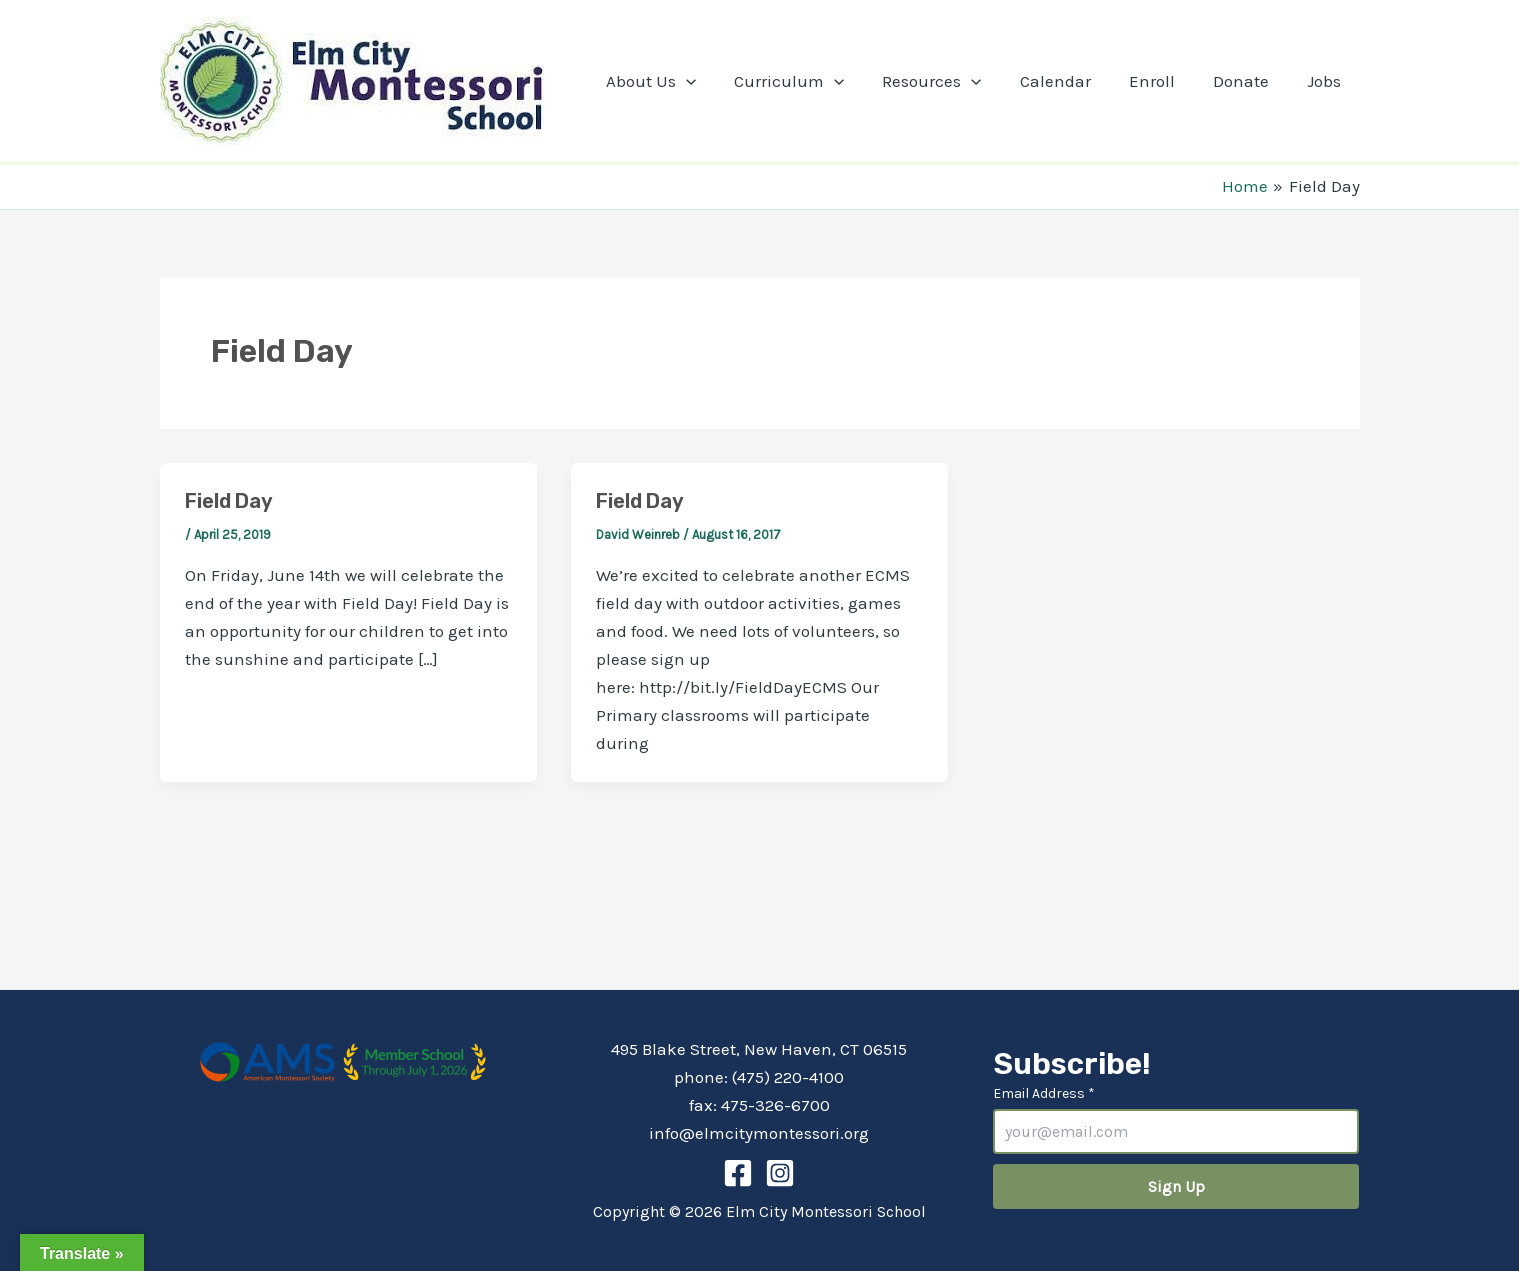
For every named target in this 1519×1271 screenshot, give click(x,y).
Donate (1247, 81)
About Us (677, 81)
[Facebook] (738, 1173)
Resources (949, 81)
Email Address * (1044, 1093)
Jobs (1326, 81)
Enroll (1162, 81)
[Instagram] (780, 1173)
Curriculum (811, 81)
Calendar (1069, 81)
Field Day (229, 501)
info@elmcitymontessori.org (759, 1133)
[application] (712, 81)
